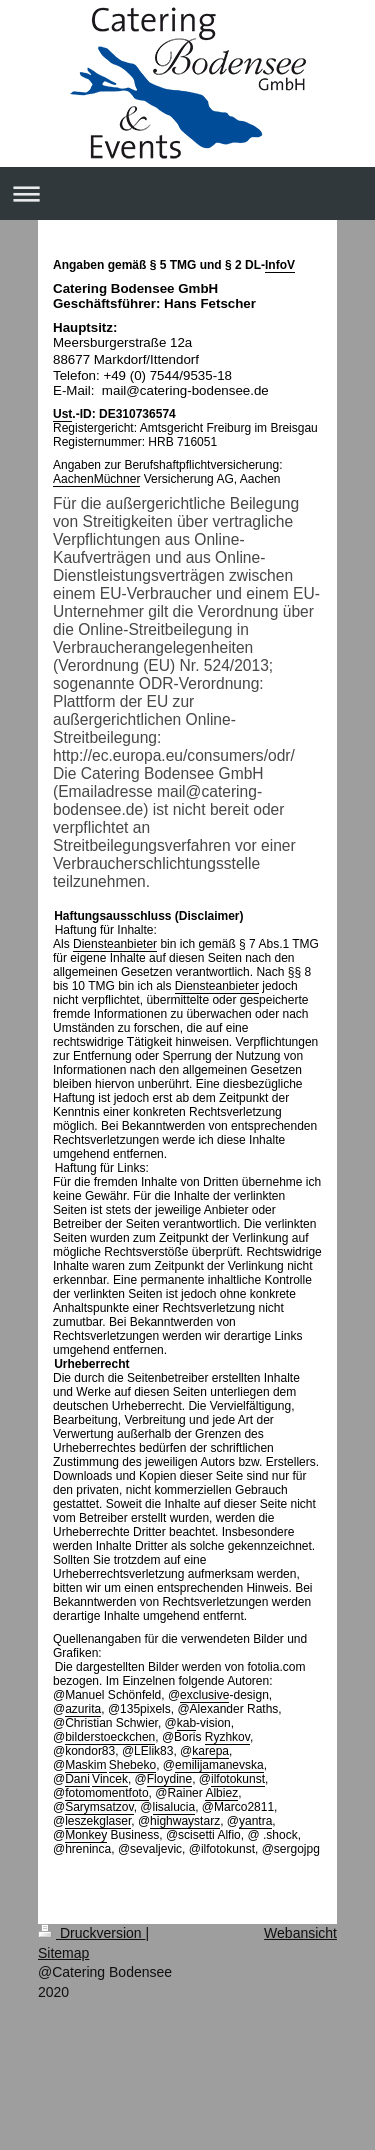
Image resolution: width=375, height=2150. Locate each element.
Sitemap (63, 1953)
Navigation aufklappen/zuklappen (187, 193)
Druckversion (91, 1933)
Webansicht (300, 1933)
